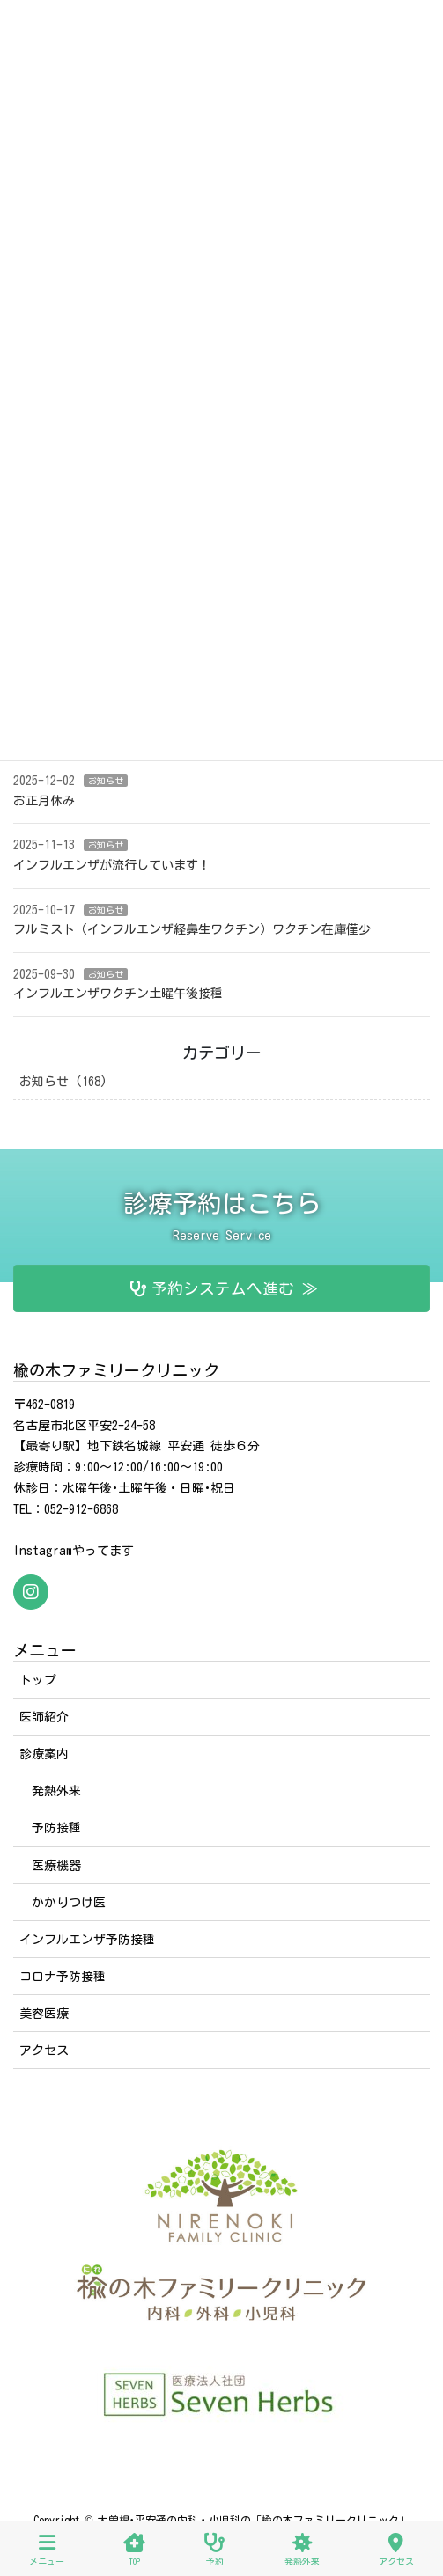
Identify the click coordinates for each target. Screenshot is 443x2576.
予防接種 (56, 1828)
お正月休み (44, 801)
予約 (214, 2549)
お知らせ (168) (63, 1081)
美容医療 (44, 2013)
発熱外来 (56, 1791)
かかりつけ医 (69, 1903)
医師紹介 (44, 1717)
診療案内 (44, 1754)
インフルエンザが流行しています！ (111, 865)
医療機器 (56, 1866)
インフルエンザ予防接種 (87, 1940)
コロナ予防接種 (62, 1977)
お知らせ (105, 780)
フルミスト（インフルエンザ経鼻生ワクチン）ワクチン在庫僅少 (192, 929)
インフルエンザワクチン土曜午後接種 (118, 993)
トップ (37, 1680)
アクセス (44, 2050)
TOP (134, 2549)
